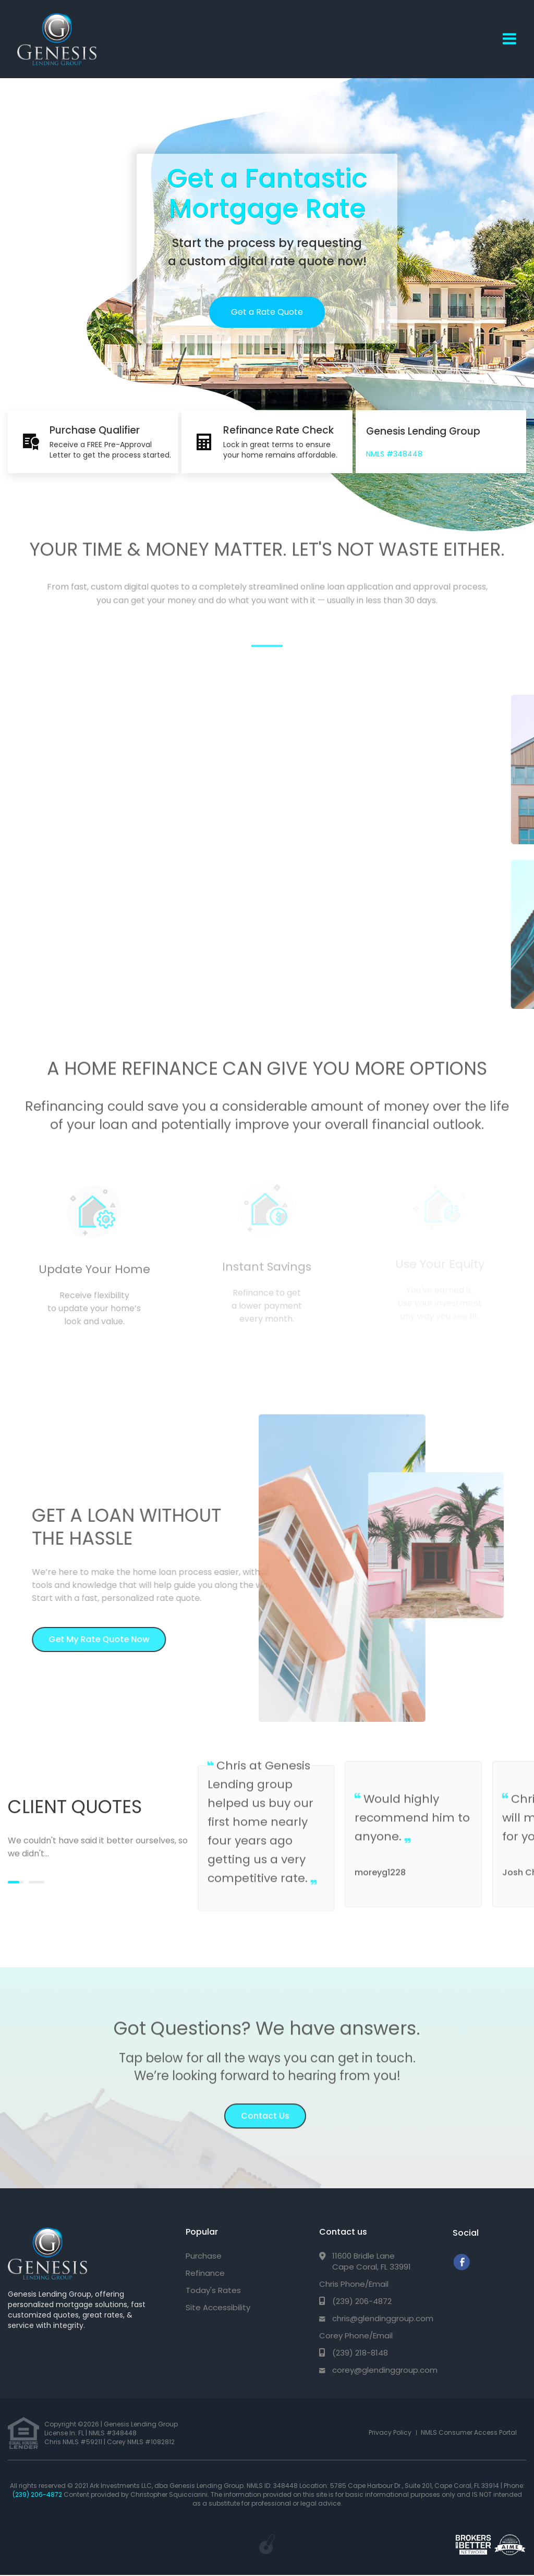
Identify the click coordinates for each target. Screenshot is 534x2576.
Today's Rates (213, 2290)
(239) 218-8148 (360, 2352)
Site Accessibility (218, 2307)
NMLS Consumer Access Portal (469, 2432)
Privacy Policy (390, 2432)
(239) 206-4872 (362, 2301)
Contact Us (265, 2108)
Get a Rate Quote (267, 312)
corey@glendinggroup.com (385, 2369)
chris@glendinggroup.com (382, 2318)
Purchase (204, 2255)
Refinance (205, 2272)
